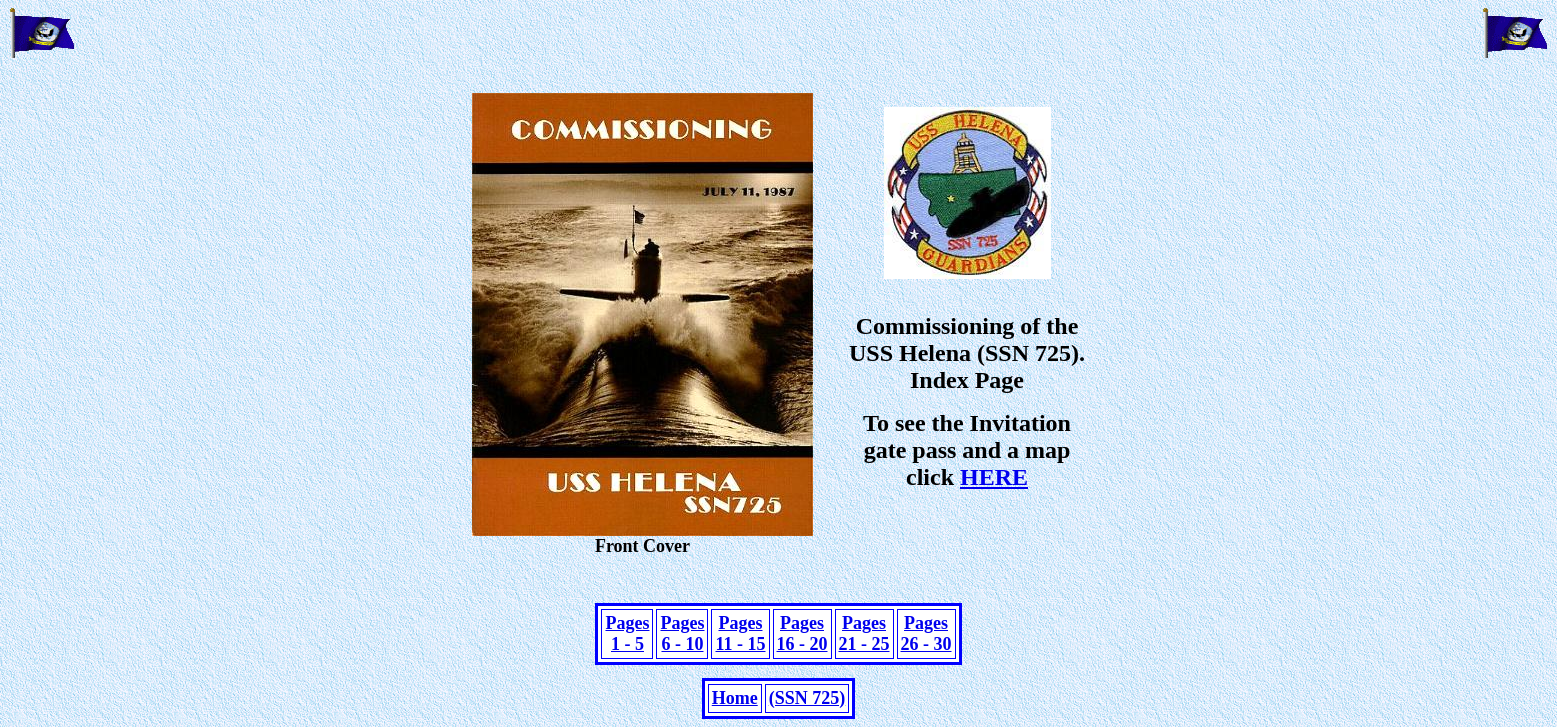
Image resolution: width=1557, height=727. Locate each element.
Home (735, 698)
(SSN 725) (807, 698)
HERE (994, 477)
